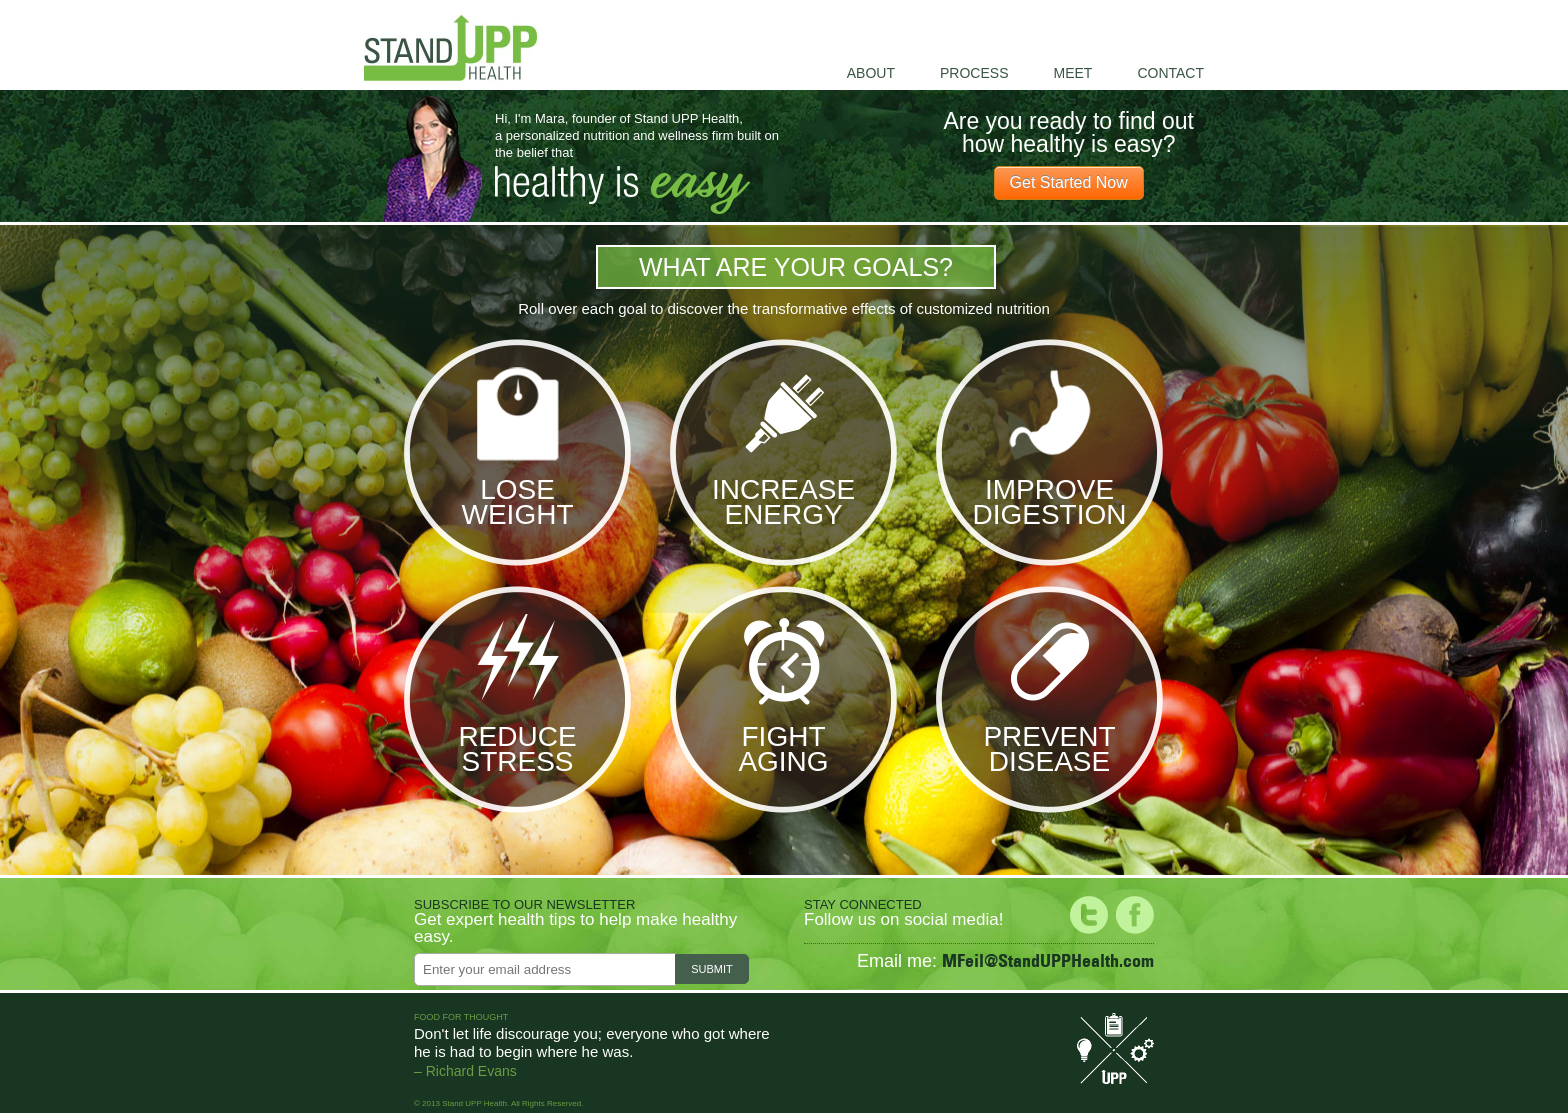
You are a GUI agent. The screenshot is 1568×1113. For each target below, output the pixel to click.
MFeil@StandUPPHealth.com (1048, 960)
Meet (1072, 73)
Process (974, 73)
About (871, 73)
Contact (1170, 73)
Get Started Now (1069, 182)
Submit (712, 969)
